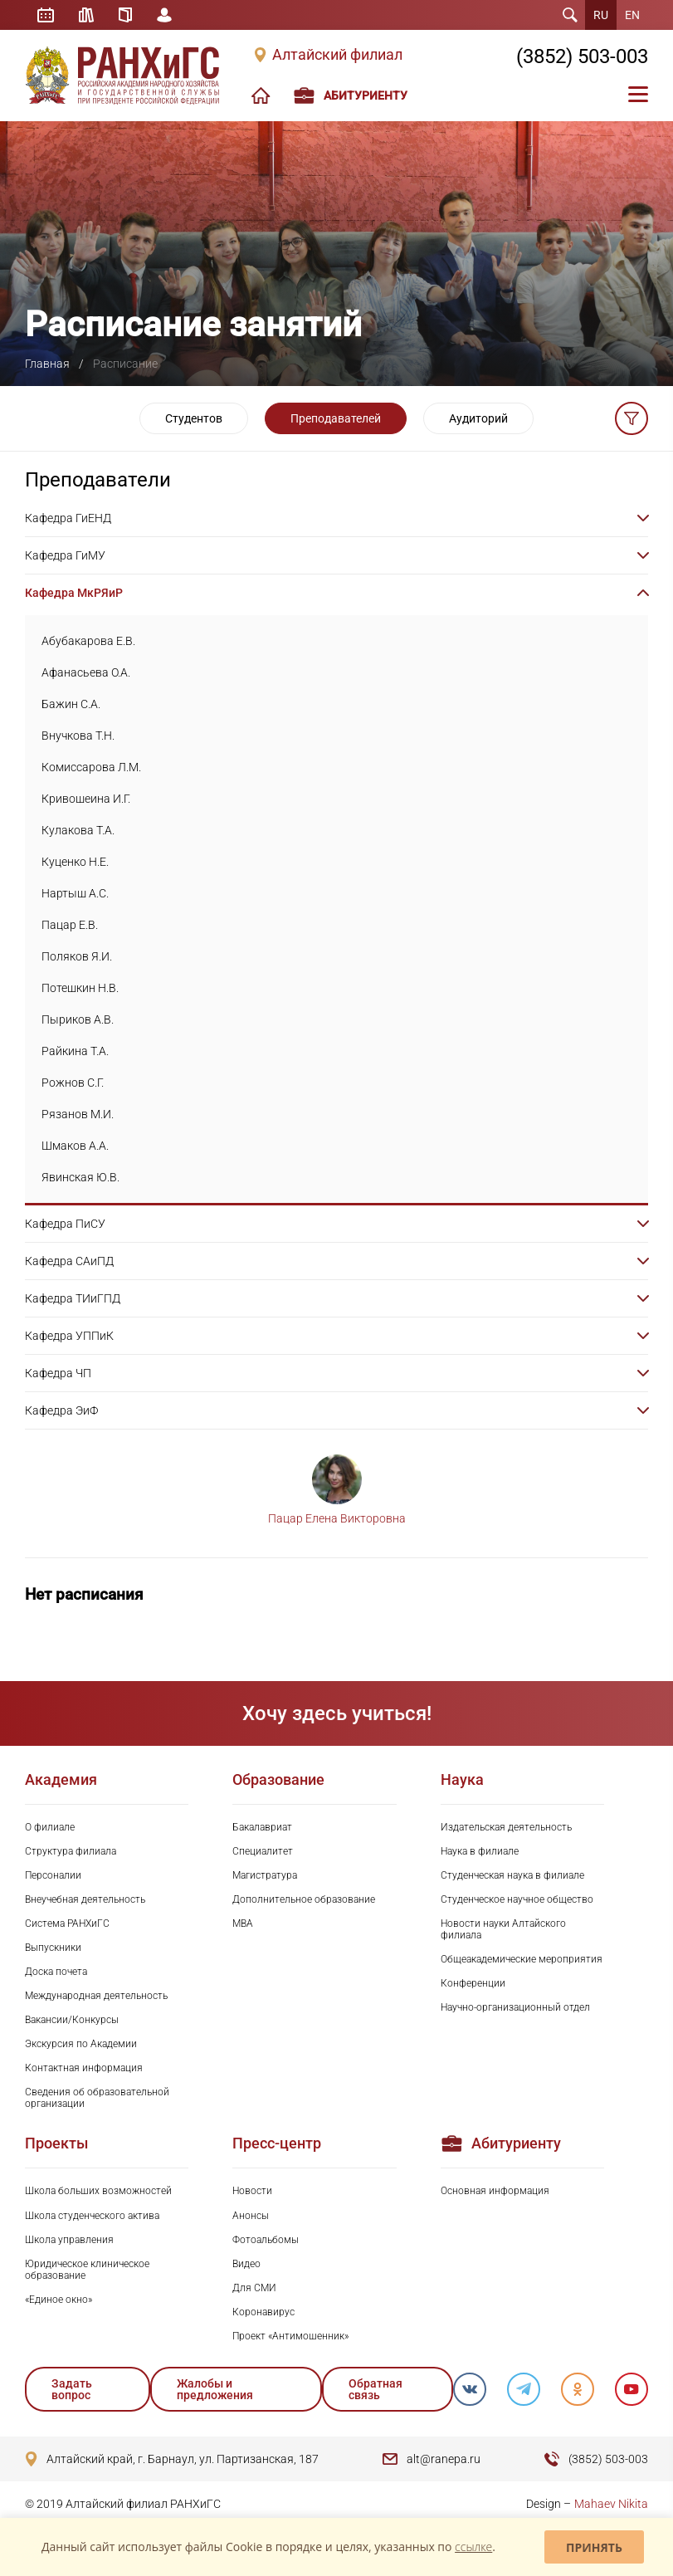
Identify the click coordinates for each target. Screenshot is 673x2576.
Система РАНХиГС (67, 1923)
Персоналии (53, 1875)
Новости (252, 2191)
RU (600, 15)
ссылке (473, 2546)
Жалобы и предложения (215, 2389)
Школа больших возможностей (98, 2191)
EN (632, 15)
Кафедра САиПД (69, 1261)
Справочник (125, 15)
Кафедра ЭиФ (61, 1410)
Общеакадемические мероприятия (521, 1959)
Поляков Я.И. (76, 956)
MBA (242, 1923)
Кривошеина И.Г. (85, 798)
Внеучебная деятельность (85, 1899)
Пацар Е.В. (69, 924)
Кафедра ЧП (58, 1373)
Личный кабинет (164, 15)
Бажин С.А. (70, 704)
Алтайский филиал (337, 54)
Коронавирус (263, 2312)
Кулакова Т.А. (78, 830)
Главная (47, 363)
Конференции (473, 1983)
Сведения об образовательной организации (97, 2097)
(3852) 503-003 (582, 56)
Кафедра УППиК (69, 1335)
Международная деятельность (96, 1996)
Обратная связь (375, 2389)
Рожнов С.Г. (72, 1082)
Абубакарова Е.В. (88, 641)
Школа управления (69, 2240)
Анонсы (250, 2216)
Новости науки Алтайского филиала (503, 1929)
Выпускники (53, 1947)
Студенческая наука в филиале (512, 1875)
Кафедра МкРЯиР (74, 592)
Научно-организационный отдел (515, 2007)
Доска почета (56, 1971)
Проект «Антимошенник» (290, 2336)
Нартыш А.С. (75, 893)
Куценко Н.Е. (75, 861)
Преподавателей (335, 418)
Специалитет (262, 1851)
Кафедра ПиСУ (65, 1223)
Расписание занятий (45, 15)
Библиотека (86, 15)
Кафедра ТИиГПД (72, 1298)
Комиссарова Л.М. (91, 767)
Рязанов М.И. (77, 1114)
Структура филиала (70, 1851)
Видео (246, 2264)
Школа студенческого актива (92, 2216)
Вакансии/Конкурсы (72, 2020)
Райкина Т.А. (75, 1051)
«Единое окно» (58, 2299)
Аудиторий (478, 418)
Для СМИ (254, 2288)
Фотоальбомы (265, 2240)
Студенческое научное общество (517, 1899)
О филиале (50, 1827)
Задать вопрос (71, 2389)
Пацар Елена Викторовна (337, 1518)
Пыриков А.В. (77, 1019)
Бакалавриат (262, 1827)
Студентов (193, 418)
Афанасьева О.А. (85, 672)
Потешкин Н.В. (80, 988)
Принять (594, 2547)
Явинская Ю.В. (80, 1177)
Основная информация (495, 2191)
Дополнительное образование (303, 1899)
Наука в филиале (480, 1851)
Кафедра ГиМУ (65, 555)
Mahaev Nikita (611, 2503)
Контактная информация (84, 2068)
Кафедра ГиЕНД (68, 518)
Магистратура (264, 1875)
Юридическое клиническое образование (87, 2269)
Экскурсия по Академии (81, 2044)
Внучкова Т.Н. (78, 735)
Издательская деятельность (506, 1827)
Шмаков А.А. (75, 1145)
